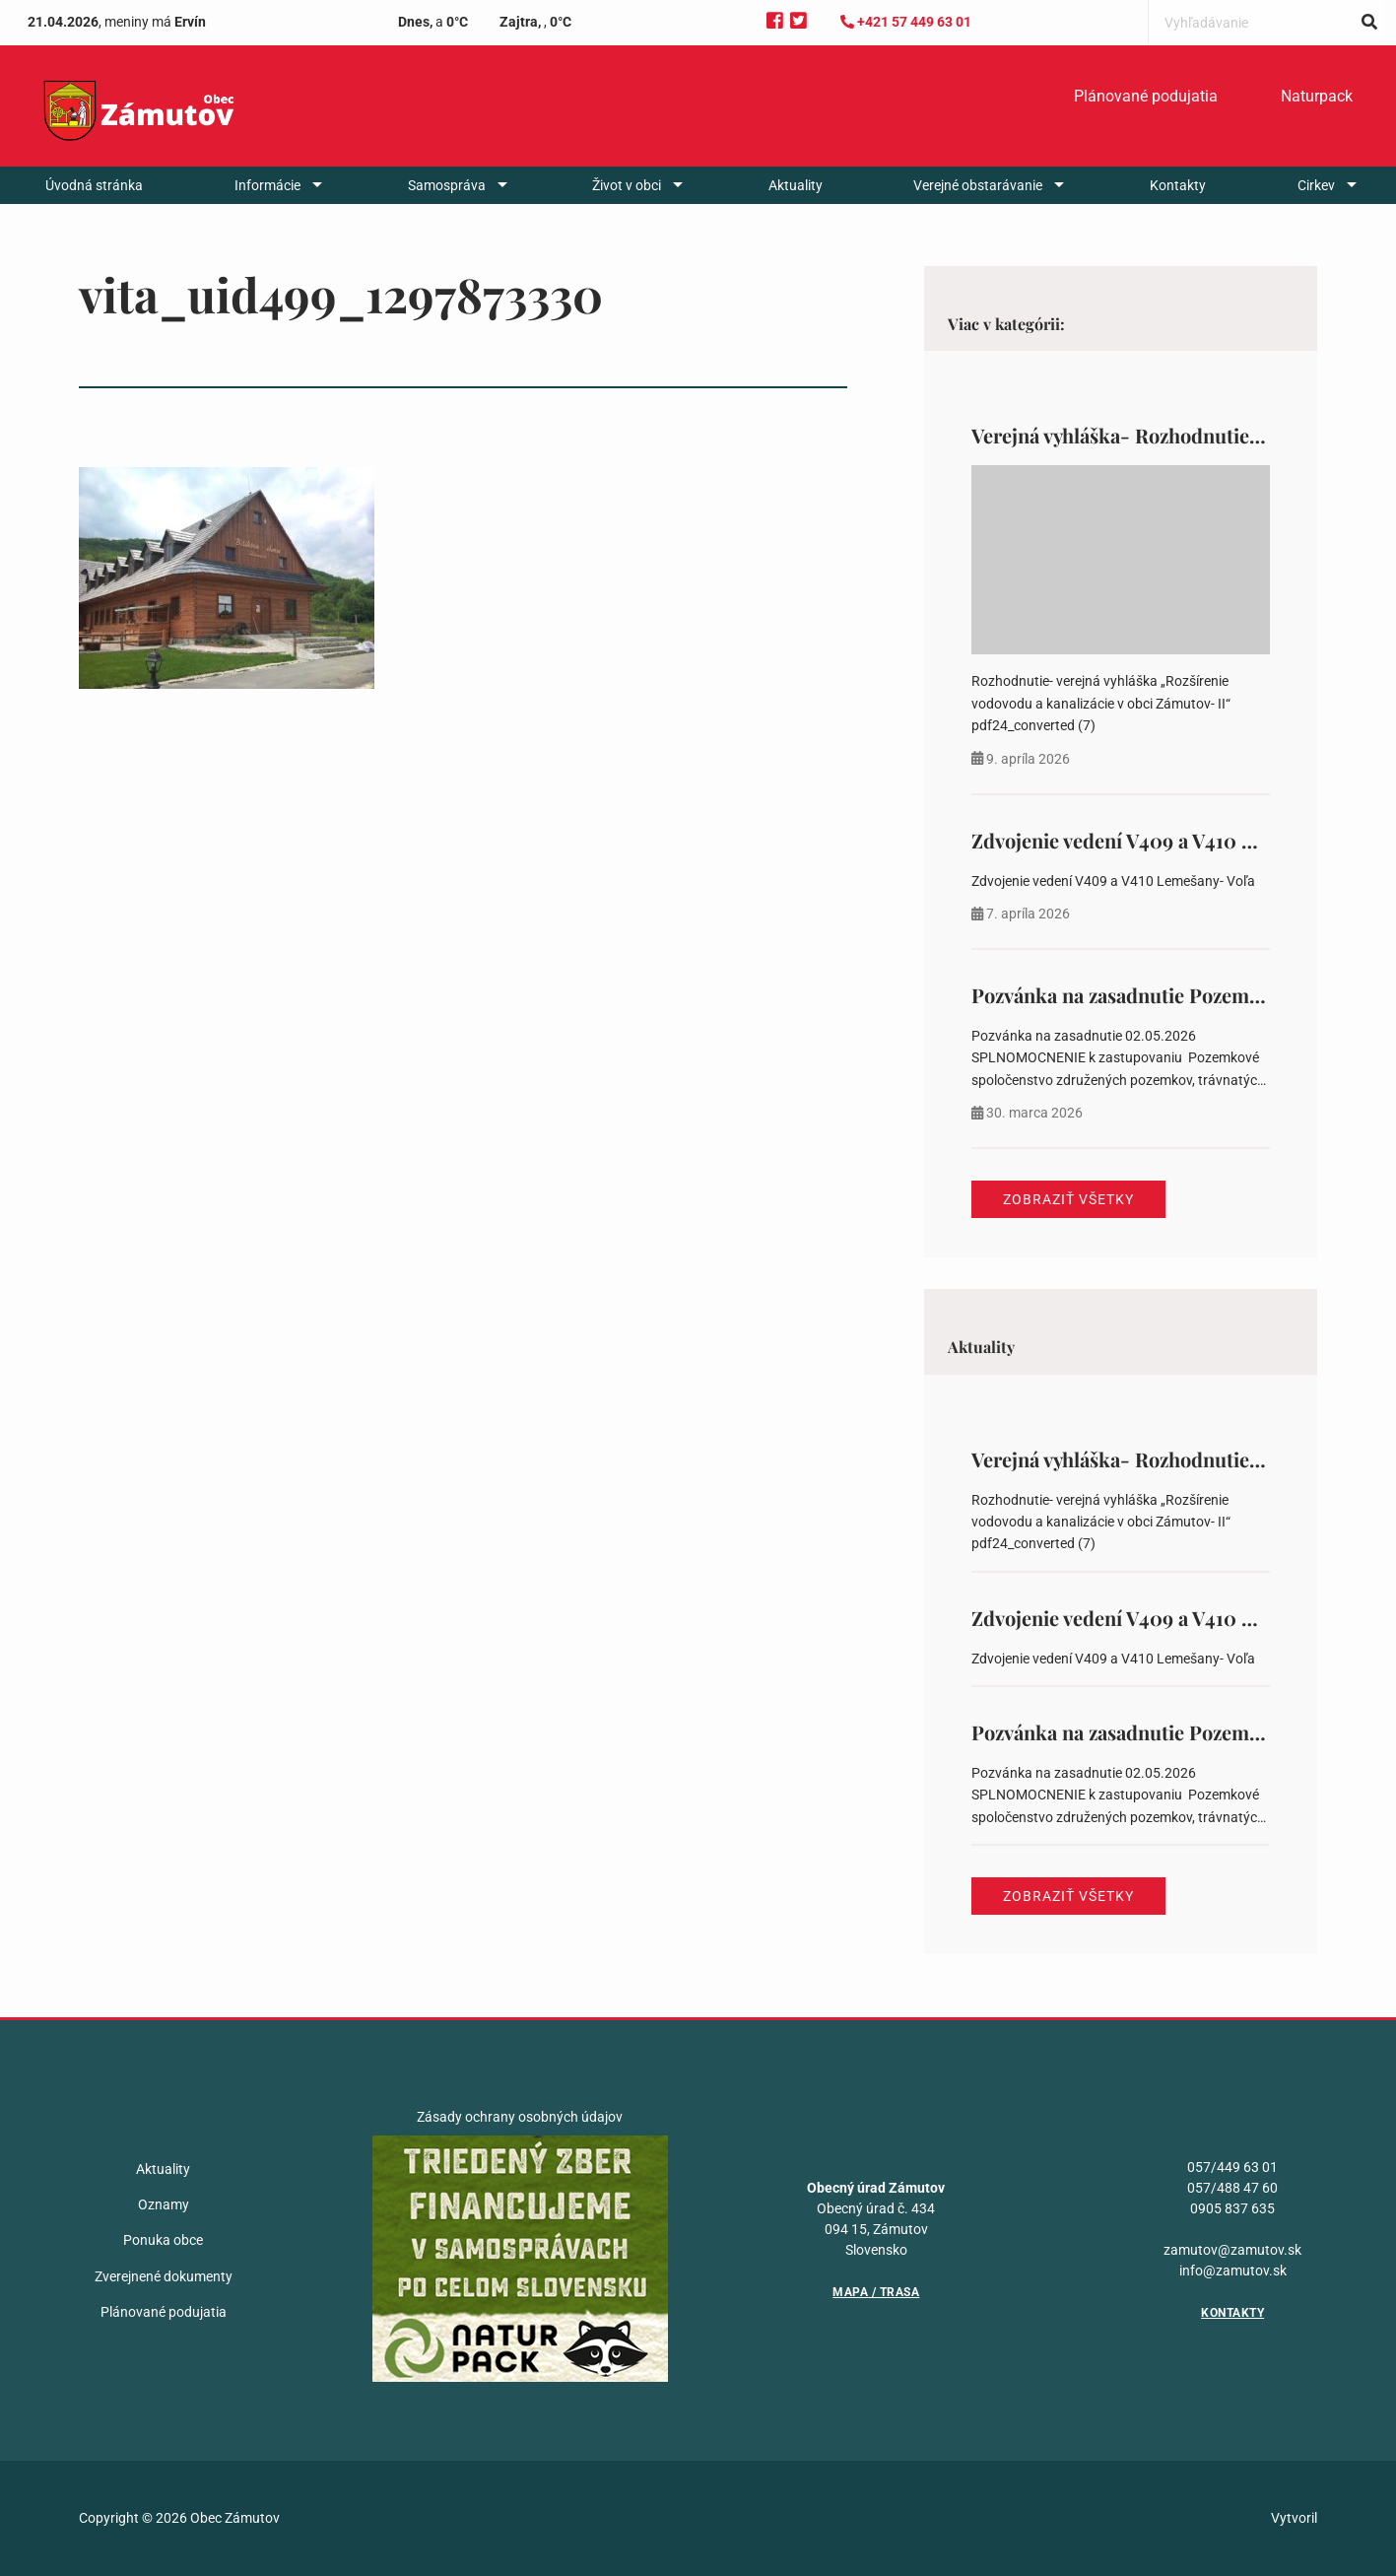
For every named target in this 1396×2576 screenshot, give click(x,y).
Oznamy (163, 2204)
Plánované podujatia (1146, 96)
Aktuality (795, 185)
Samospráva (447, 185)
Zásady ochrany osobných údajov (520, 2117)
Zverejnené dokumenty (164, 2276)
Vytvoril (1294, 2518)
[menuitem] (1145, 96)
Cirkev (1316, 185)
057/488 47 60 (1232, 2188)
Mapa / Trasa (875, 2292)
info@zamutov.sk (1233, 2270)
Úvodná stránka (94, 185)
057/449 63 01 (1232, 2167)
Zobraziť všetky (1068, 1199)
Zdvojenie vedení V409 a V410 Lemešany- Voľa (1177, 840)
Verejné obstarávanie (977, 185)
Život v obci (626, 185)
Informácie (267, 185)
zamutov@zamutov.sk (1232, 2250)
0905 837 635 (1232, 2208)
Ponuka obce (163, 2240)
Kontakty (1178, 185)
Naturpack (1317, 96)
